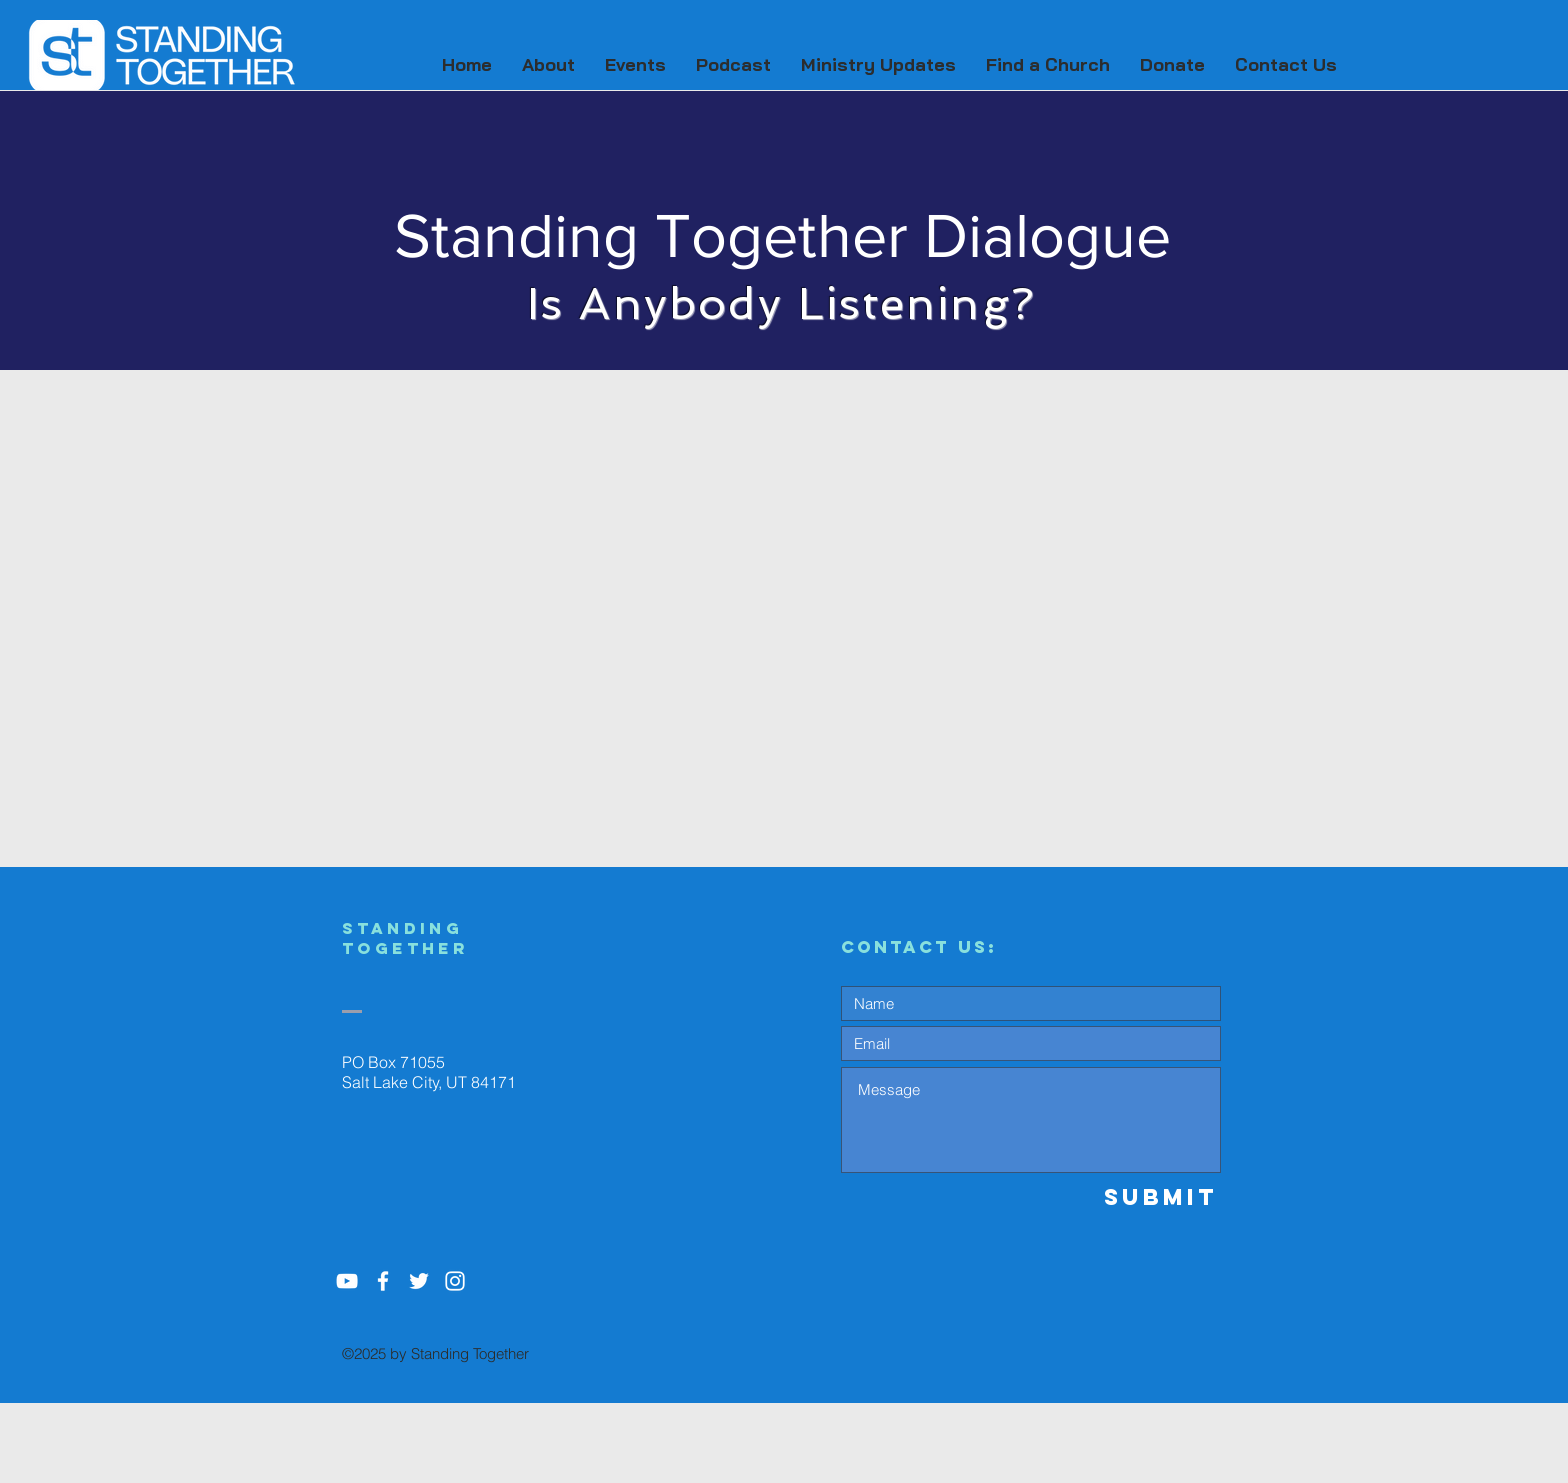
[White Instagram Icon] (455, 1281)
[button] (548, 65)
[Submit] (1149, 1196)
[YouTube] (347, 1281)
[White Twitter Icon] (419, 1281)
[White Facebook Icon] (383, 1281)
